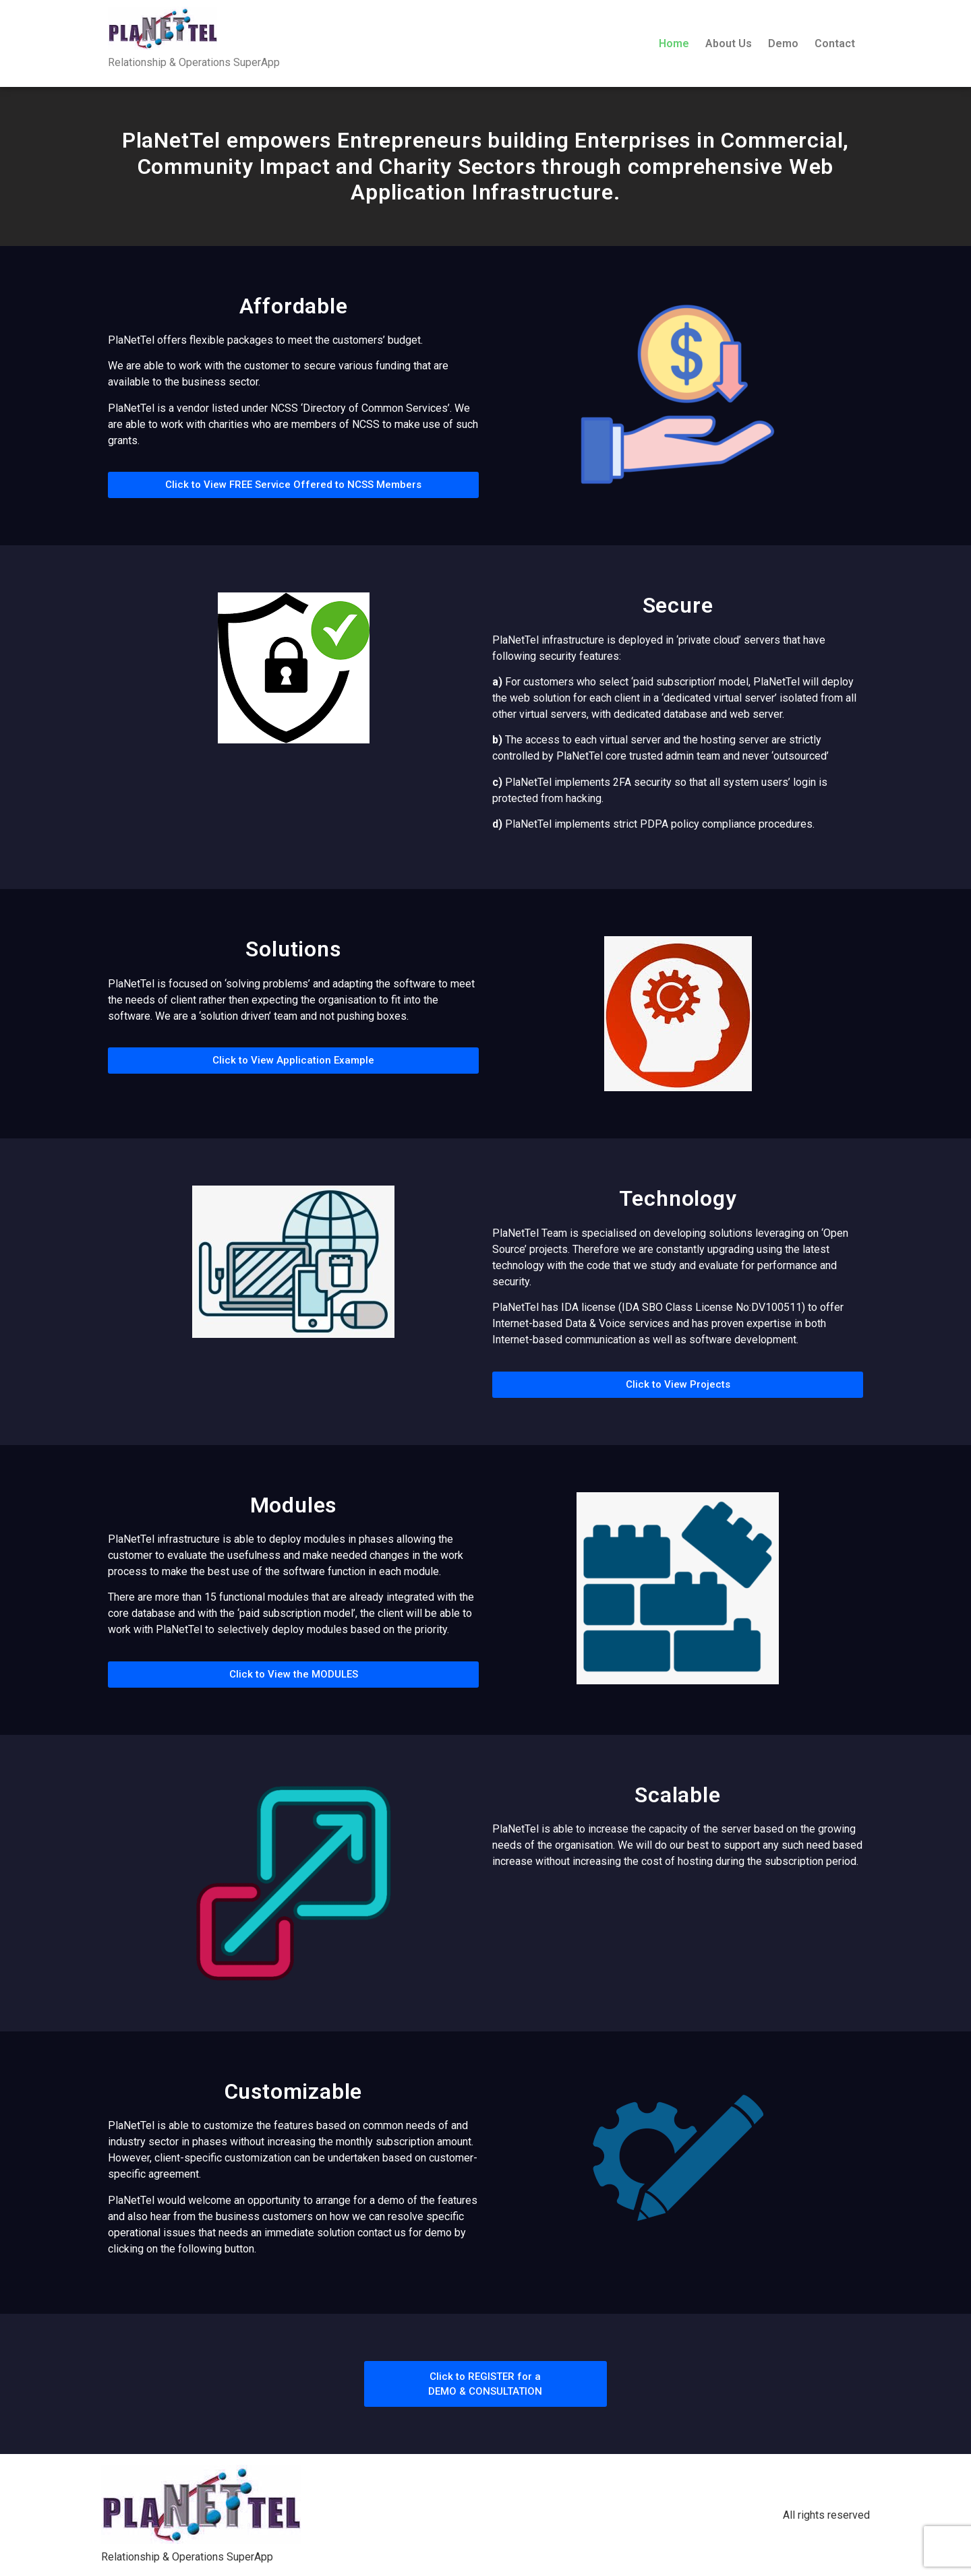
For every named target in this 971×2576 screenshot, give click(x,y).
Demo (783, 43)
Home (674, 43)
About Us (728, 43)
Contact (835, 43)
